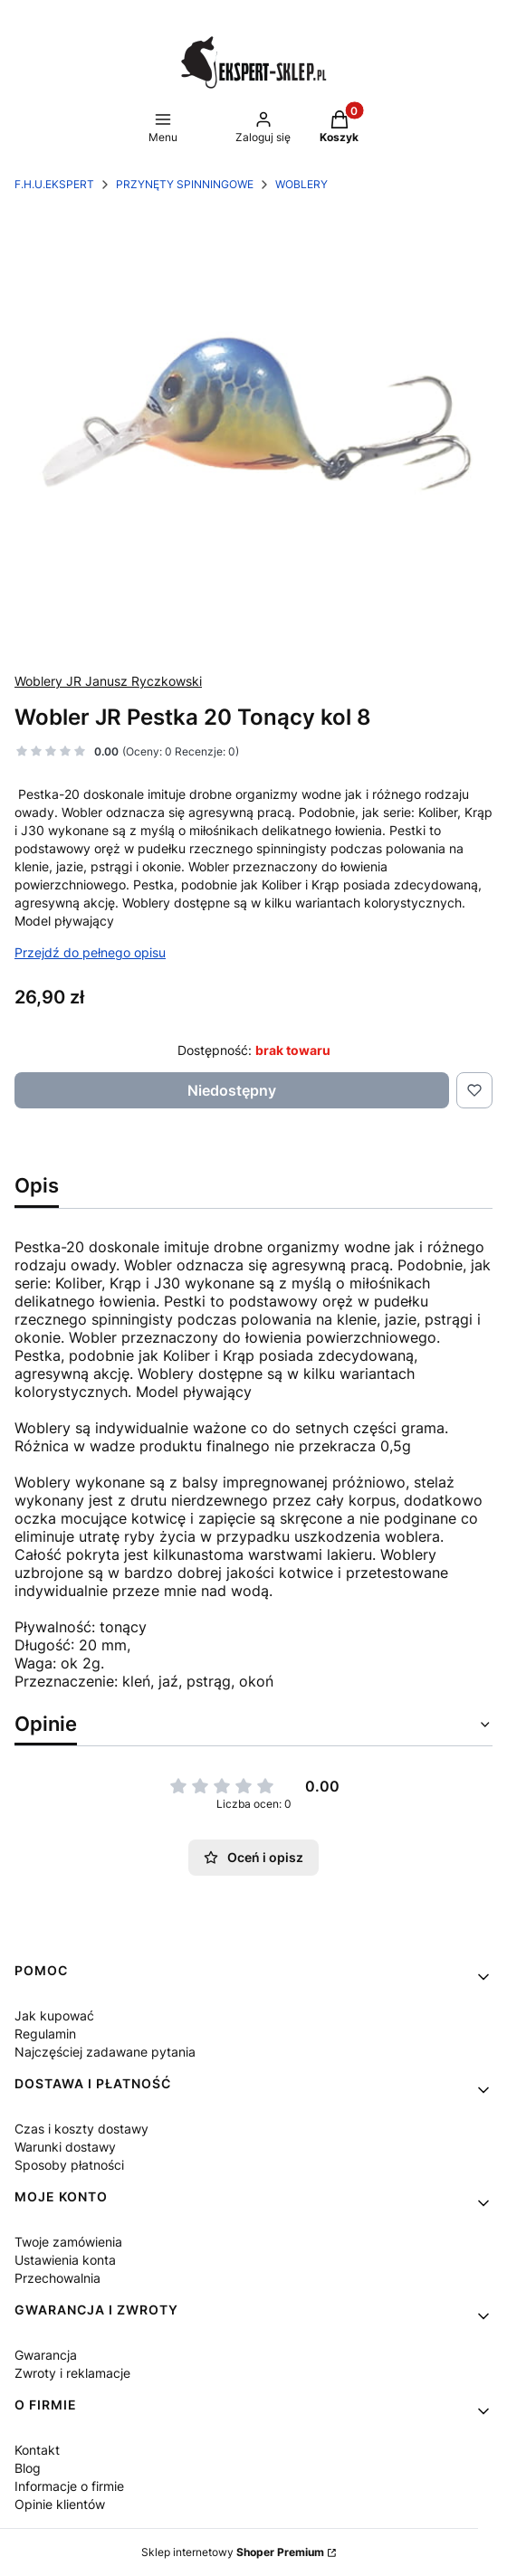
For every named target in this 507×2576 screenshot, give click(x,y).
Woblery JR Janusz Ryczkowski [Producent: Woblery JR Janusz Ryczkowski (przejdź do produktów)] (108, 681)
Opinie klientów (59, 2504)
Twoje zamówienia (68, 2241)
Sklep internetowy (232, 2552)
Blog (27, 2468)
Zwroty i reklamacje (72, 2373)
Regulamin (45, 2033)
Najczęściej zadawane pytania (105, 2051)
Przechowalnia (57, 2278)
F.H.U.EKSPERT (54, 184)
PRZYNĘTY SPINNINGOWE (185, 184)
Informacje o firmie (69, 2486)
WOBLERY (301, 184)
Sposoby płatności (69, 2164)
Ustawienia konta (65, 2259)
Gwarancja (45, 2354)
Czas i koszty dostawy (81, 2128)
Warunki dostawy (65, 2146)
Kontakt (37, 2449)
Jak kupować (54, 2015)
